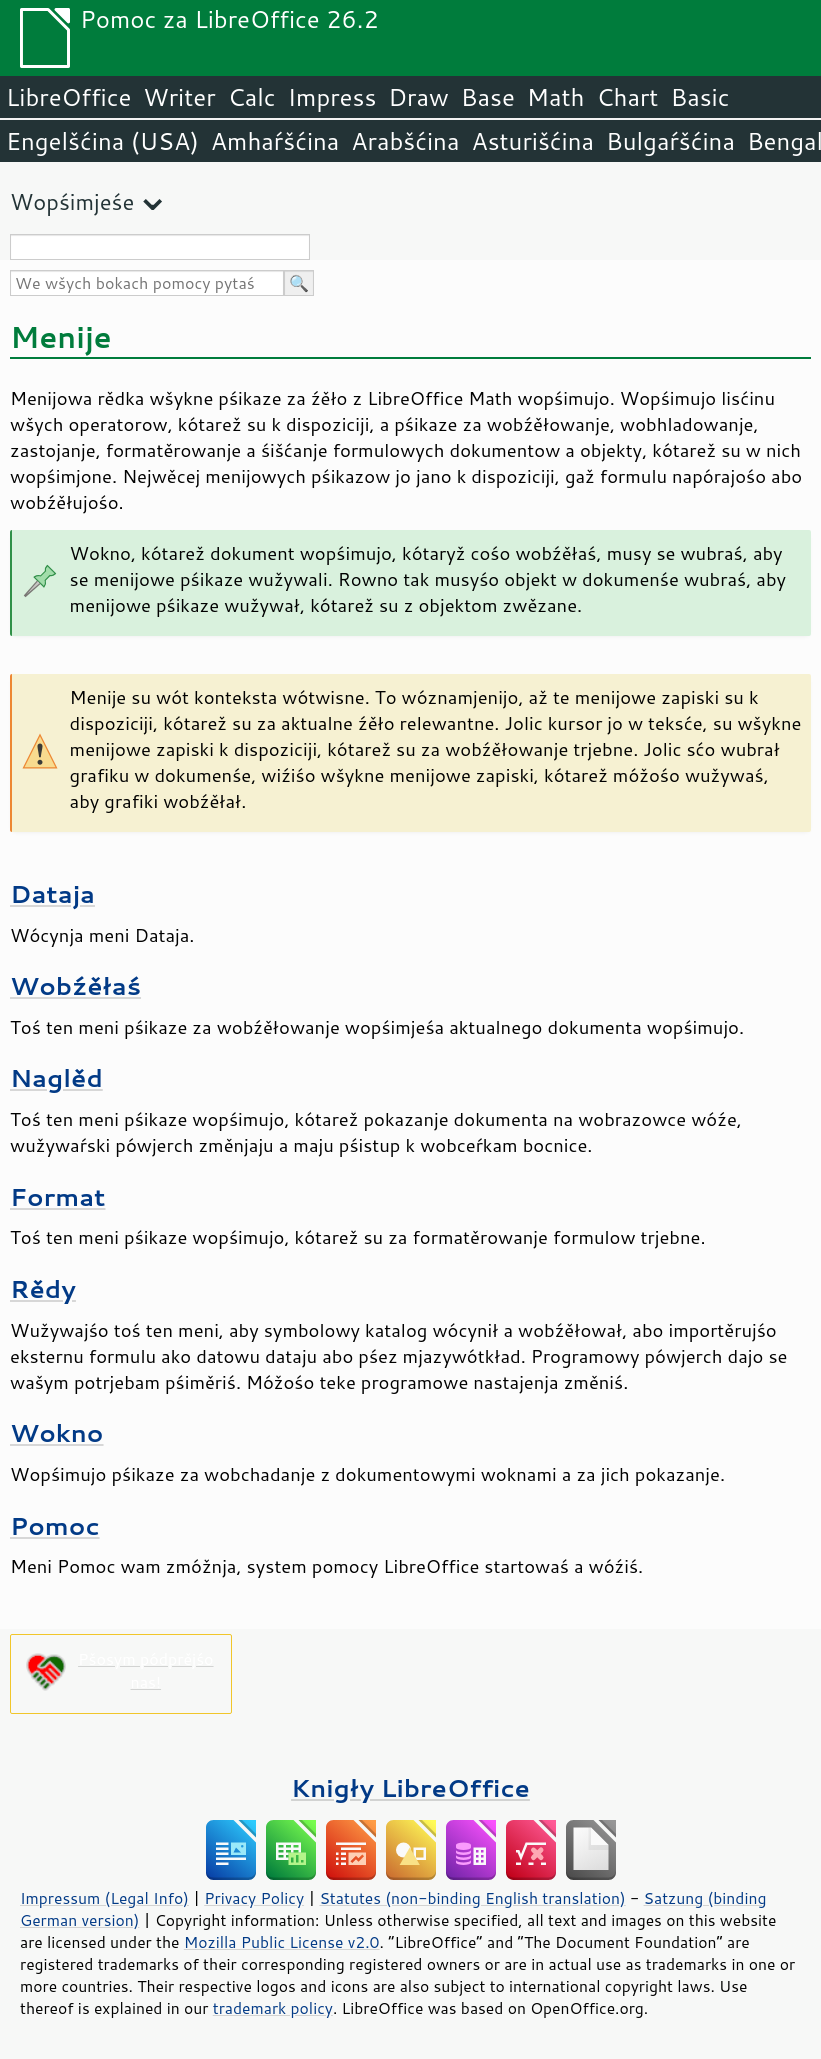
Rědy (43, 1288)
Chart (627, 97)
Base (488, 97)
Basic (699, 97)
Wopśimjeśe (72, 201)
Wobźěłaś (75, 985)
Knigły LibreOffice (410, 1787)
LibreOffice (68, 97)
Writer (179, 97)
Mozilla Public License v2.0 (282, 1942)
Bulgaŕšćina (670, 141)
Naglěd (56, 1077)
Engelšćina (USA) (102, 141)
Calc (252, 97)
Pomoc (55, 1525)
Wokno (57, 1432)
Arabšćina (405, 141)
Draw (418, 97)
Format (57, 1196)
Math (556, 97)
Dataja (52, 893)
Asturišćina (532, 141)
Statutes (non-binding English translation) (472, 1898)
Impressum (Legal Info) (104, 1898)
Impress (332, 97)
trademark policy (273, 2008)
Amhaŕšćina (275, 141)
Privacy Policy (254, 1898)
